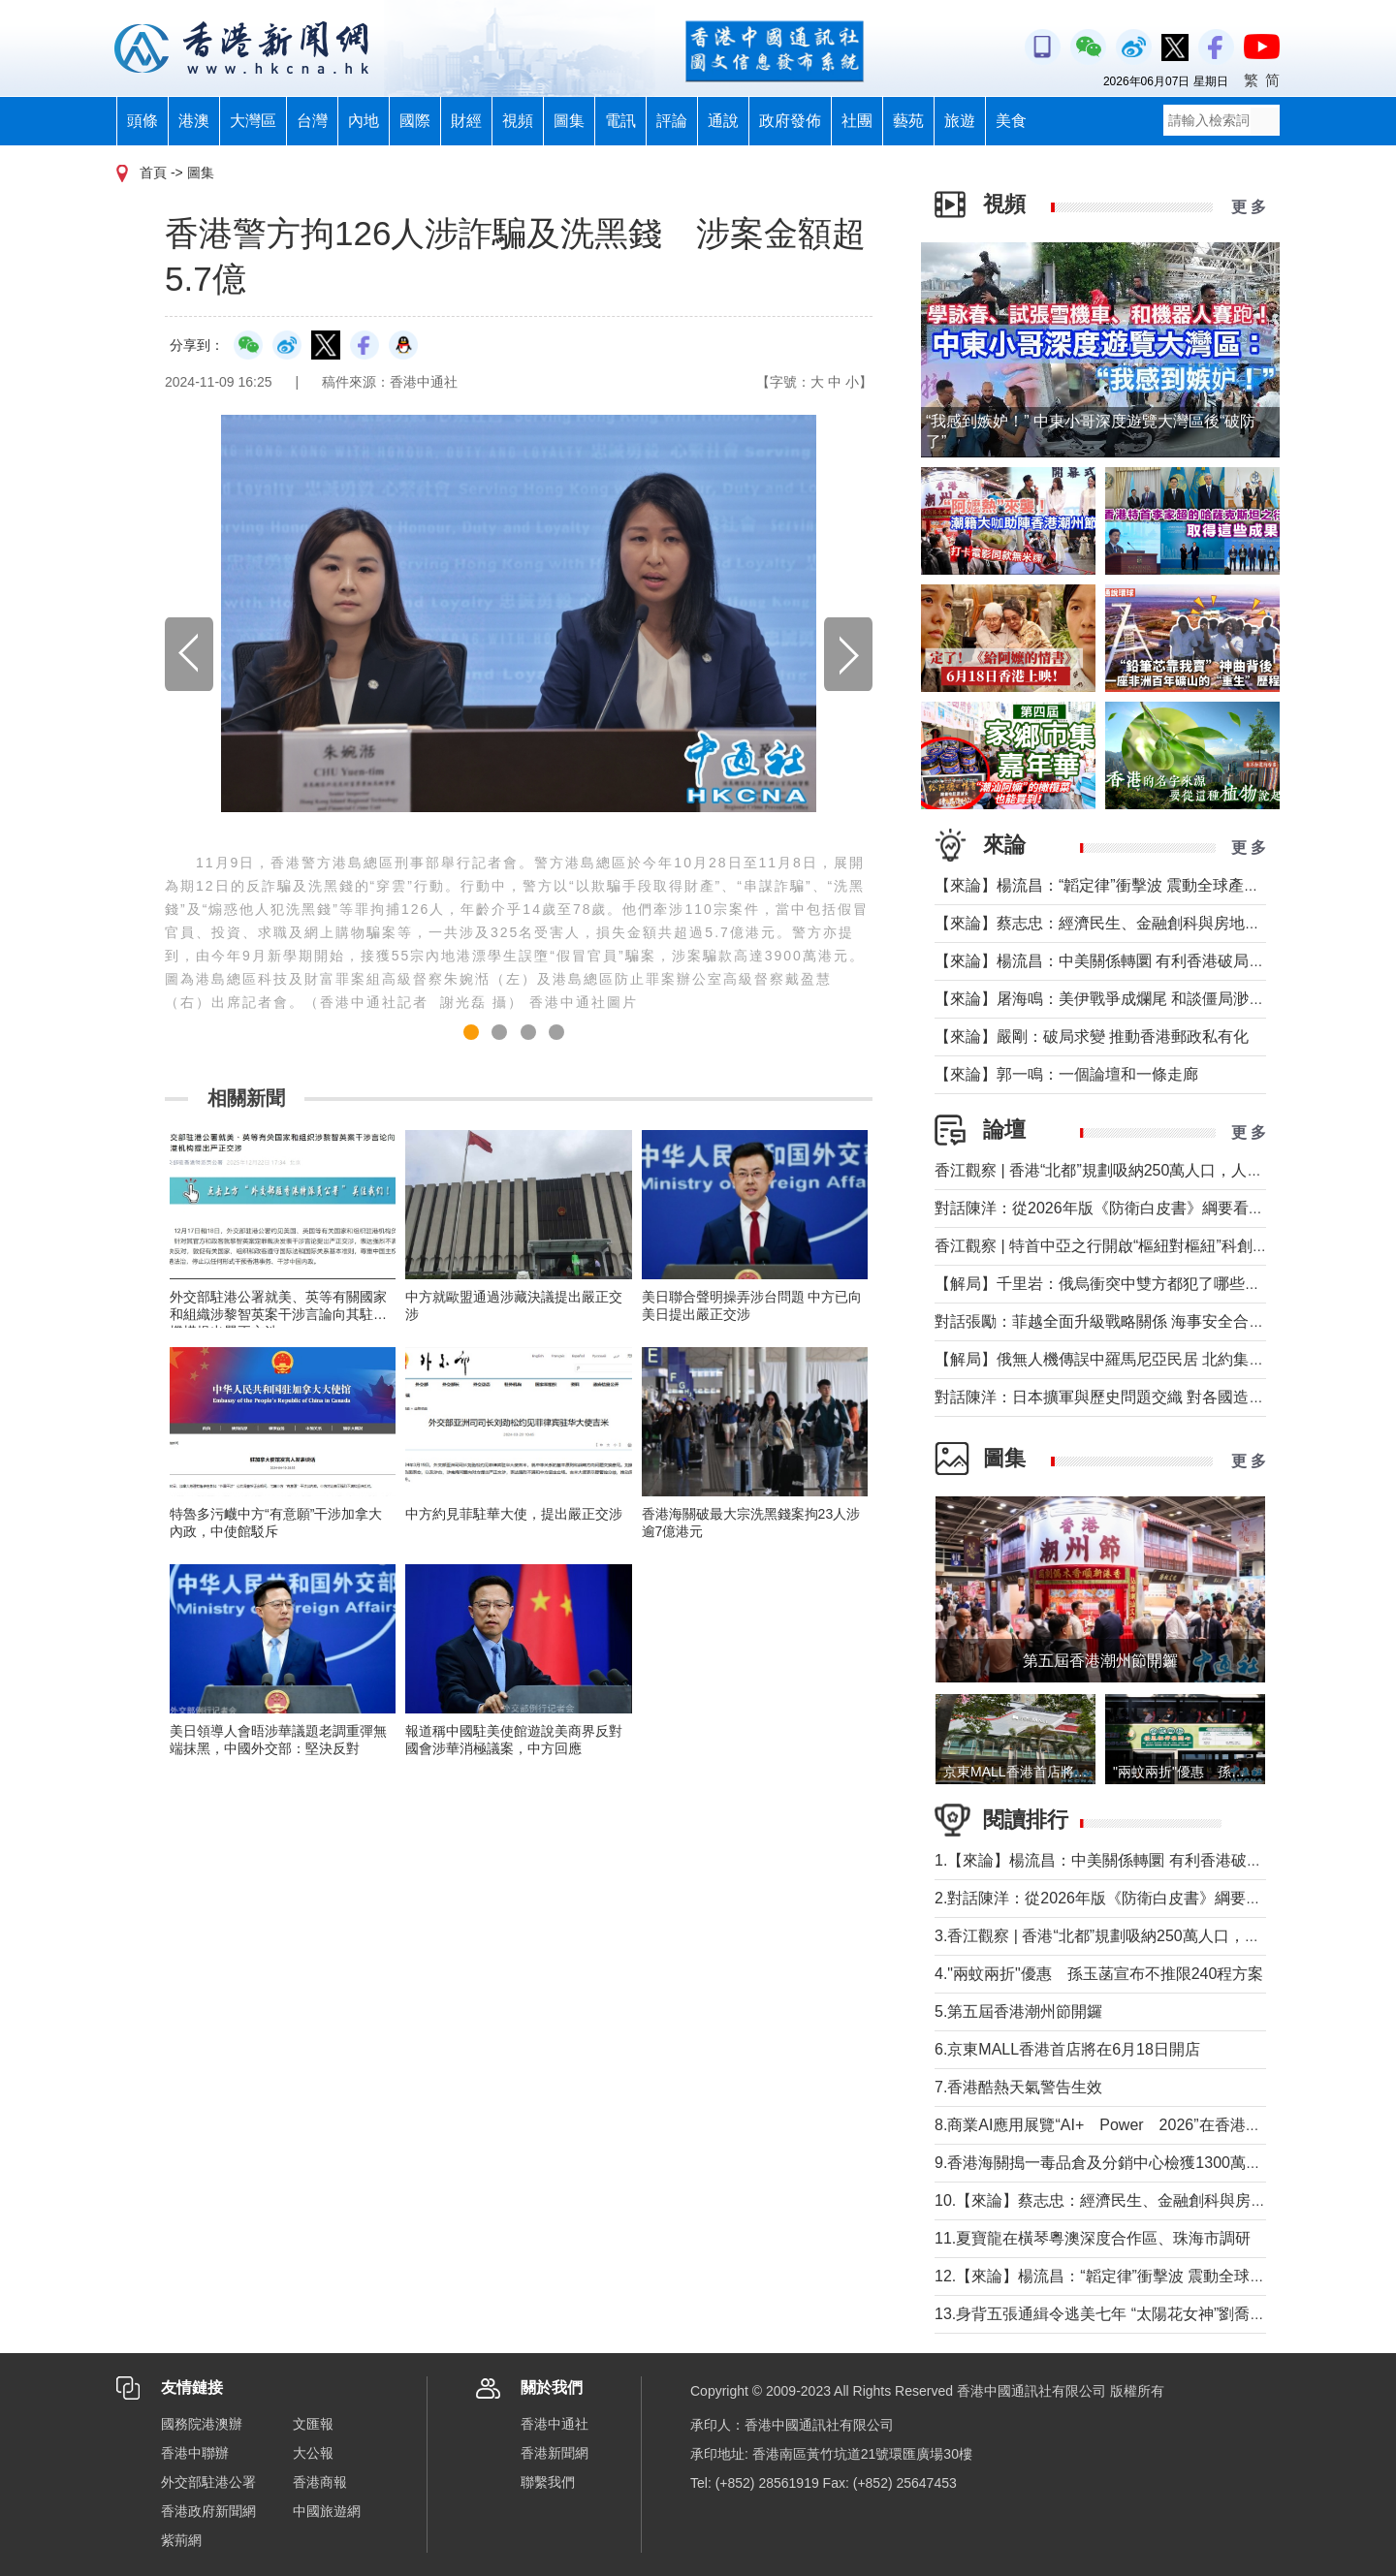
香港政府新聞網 (208, 2511)
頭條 (142, 120)
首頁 (153, 172)
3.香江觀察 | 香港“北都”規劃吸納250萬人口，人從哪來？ (1128, 1936)
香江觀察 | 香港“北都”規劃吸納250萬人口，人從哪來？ (1122, 1170)
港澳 (193, 120)
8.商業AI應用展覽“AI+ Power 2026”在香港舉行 (1106, 2125)
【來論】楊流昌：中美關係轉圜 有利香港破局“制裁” (1112, 961)
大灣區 (253, 120)
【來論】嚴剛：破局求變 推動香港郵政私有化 (1092, 1036)
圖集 (569, 120)
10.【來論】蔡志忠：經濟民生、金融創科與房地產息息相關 (1139, 2200)
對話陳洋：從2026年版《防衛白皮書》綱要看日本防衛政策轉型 (1154, 1208)
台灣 (312, 120)
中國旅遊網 (327, 2511)
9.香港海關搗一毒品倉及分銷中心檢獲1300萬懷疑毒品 (1121, 2162)
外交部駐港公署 (208, 2482)
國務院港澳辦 (201, 2424)
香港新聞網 (554, 2453)
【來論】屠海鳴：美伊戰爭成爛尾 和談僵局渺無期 (1107, 998)
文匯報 (313, 2424)
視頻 (517, 120)
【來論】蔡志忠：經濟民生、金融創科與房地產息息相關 (1128, 923)
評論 (671, 120)
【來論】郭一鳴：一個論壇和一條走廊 (1066, 1074)
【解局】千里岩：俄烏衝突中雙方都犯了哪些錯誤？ (1113, 1283)
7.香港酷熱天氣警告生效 (1018, 2087)
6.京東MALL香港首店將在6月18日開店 (1067, 2049)
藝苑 (908, 120)
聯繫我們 (548, 2482)
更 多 (1248, 207)
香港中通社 (554, 2424)
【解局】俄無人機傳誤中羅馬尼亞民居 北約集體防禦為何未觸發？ (1161, 1359)
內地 (363, 120)
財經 (466, 120)
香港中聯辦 (195, 2453)
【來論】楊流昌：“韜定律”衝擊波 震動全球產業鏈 (1105, 885)
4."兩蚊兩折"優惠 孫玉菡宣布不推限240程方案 (1099, 1973)
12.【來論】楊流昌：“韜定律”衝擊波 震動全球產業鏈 (1115, 2276)
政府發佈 (790, 120)
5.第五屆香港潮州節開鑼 (1018, 2011)
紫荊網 (181, 2540)
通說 (723, 120)
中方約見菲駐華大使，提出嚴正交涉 (513, 1514)
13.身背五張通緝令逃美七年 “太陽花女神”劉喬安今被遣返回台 (1146, 2314)
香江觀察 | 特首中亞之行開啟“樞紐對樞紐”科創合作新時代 (1132, 1246)
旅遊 (959, 120)
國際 (414, 120)
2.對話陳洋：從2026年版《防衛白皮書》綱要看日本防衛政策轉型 (1160, 1898)
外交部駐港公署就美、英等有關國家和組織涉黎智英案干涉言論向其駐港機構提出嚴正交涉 (278, 1314)
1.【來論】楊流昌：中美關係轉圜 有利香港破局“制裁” (1119, 1860)
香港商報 (320, 2482)
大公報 (313, 2453)
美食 (1011, 120)
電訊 (620, 120)
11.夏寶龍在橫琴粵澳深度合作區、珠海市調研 (1093, 2238)
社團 (856, 120)
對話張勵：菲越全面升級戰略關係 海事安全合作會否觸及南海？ (1154, 1321)
